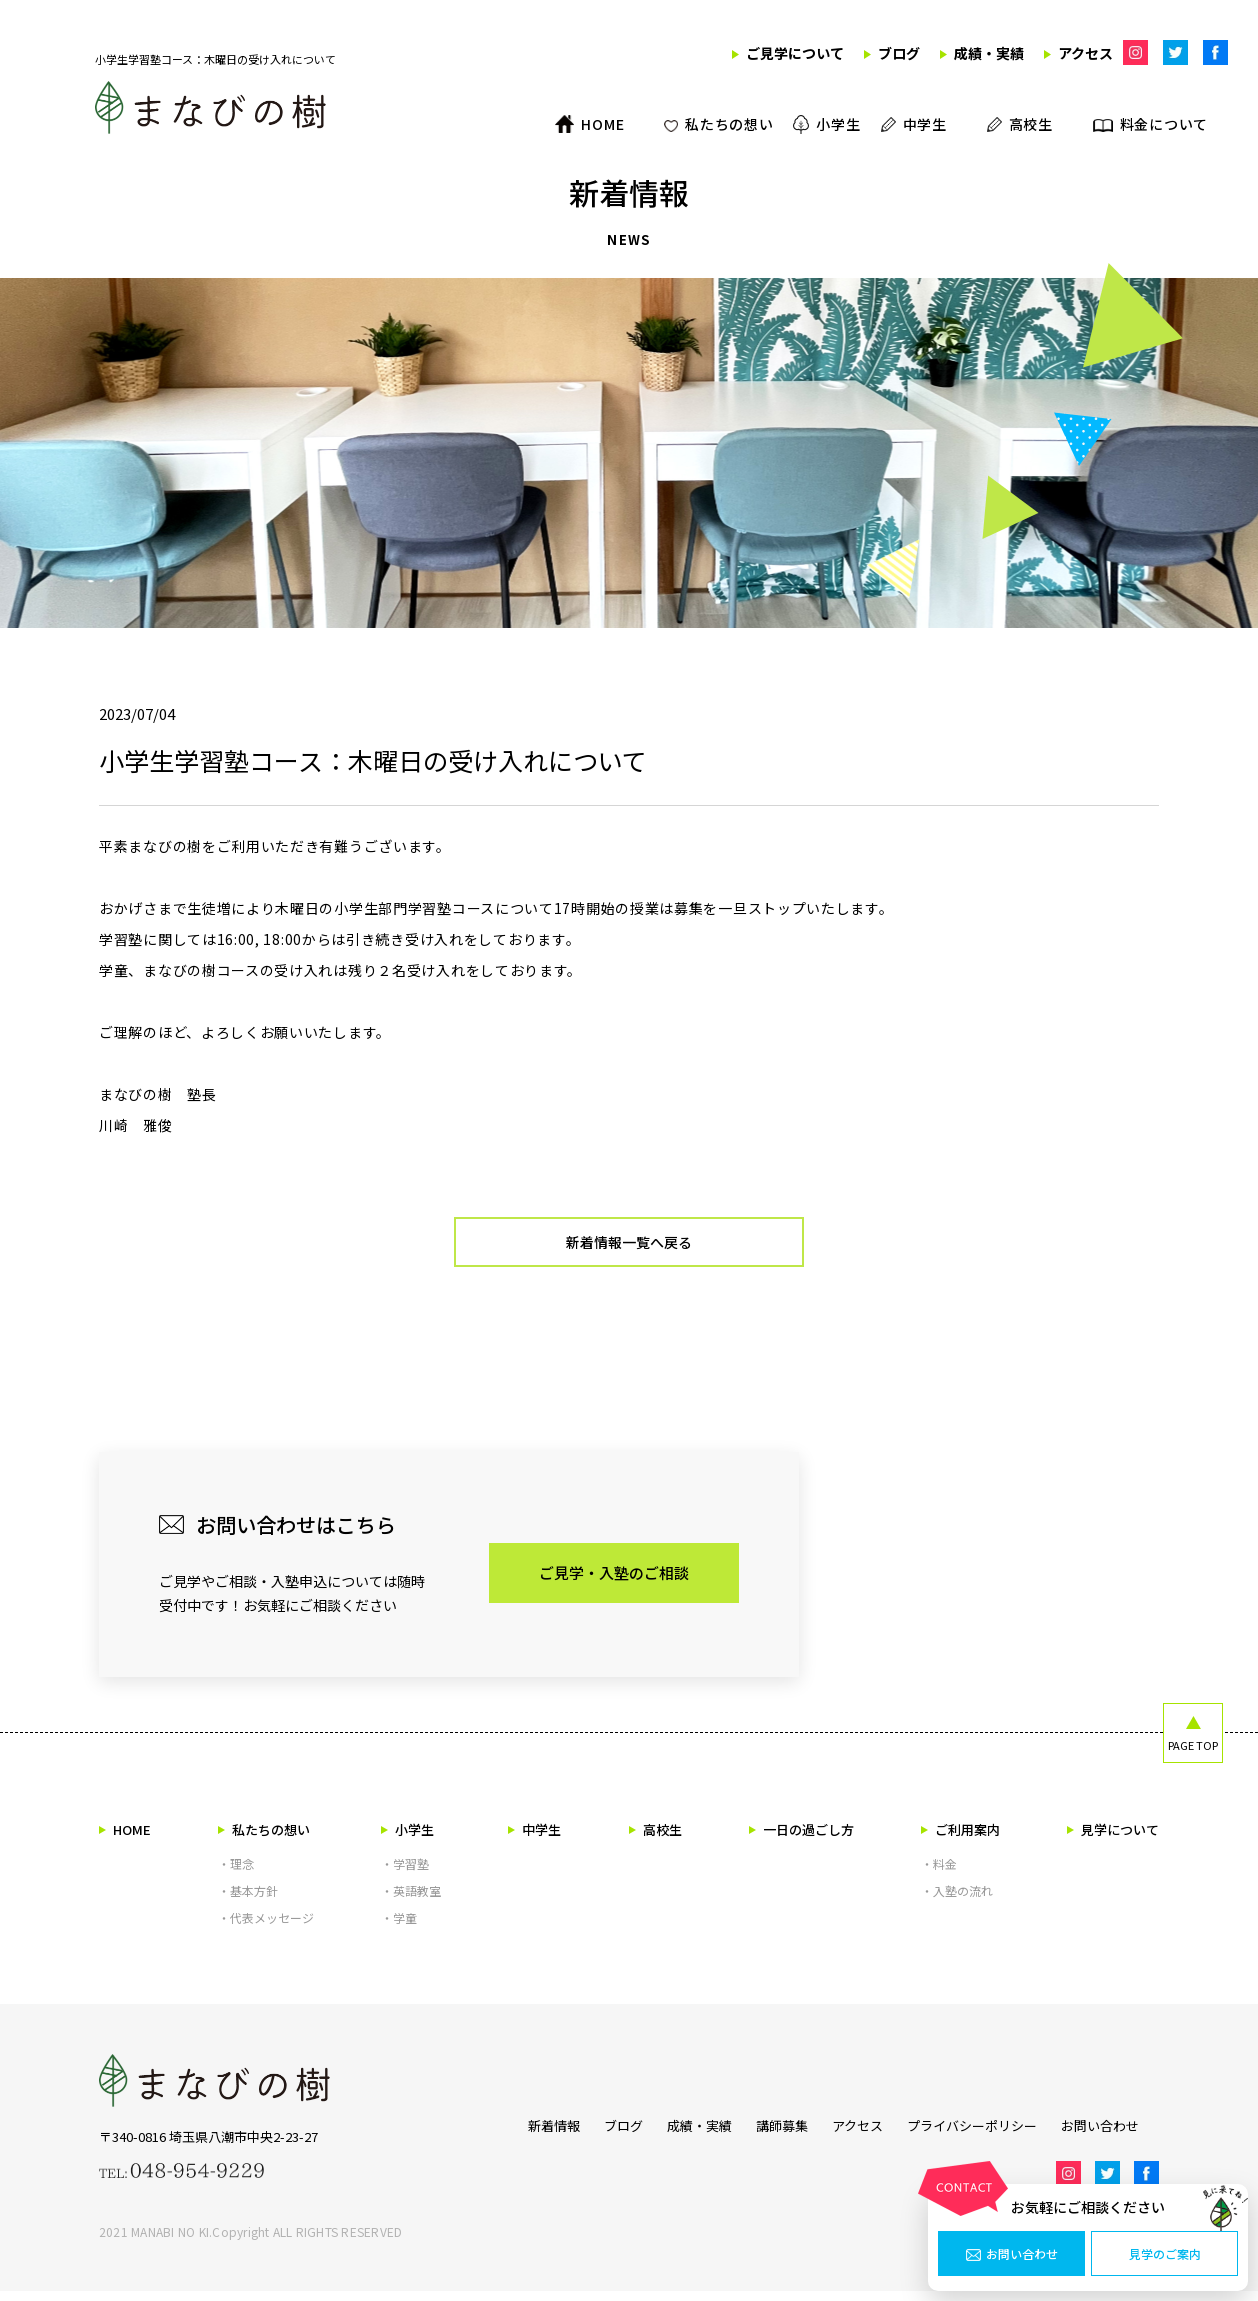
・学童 (399, 1927)
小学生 (407, 1839)
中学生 (534, 1839)
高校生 (655, 1839)
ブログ (593, 2132)
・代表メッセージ (266, 1927)
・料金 (939, 1873)
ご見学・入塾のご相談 (614, 1582)
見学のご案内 (1165, 2254)
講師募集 (772, 2132)
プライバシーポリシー (982, 2132)
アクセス (857, 2132)
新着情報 (514, 2132)
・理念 (236, 1873)
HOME (125, 1839)
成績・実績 (679, 2132)
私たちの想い (264, 1839)
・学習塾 (405, 1873)
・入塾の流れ (957, 1900)
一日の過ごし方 (801, 1839)
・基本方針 (248, 1900)
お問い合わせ (1012, 2254)
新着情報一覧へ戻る (629, 1247)
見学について (1113, 1839)
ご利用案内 (960, 1839)
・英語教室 (411, 1900)
